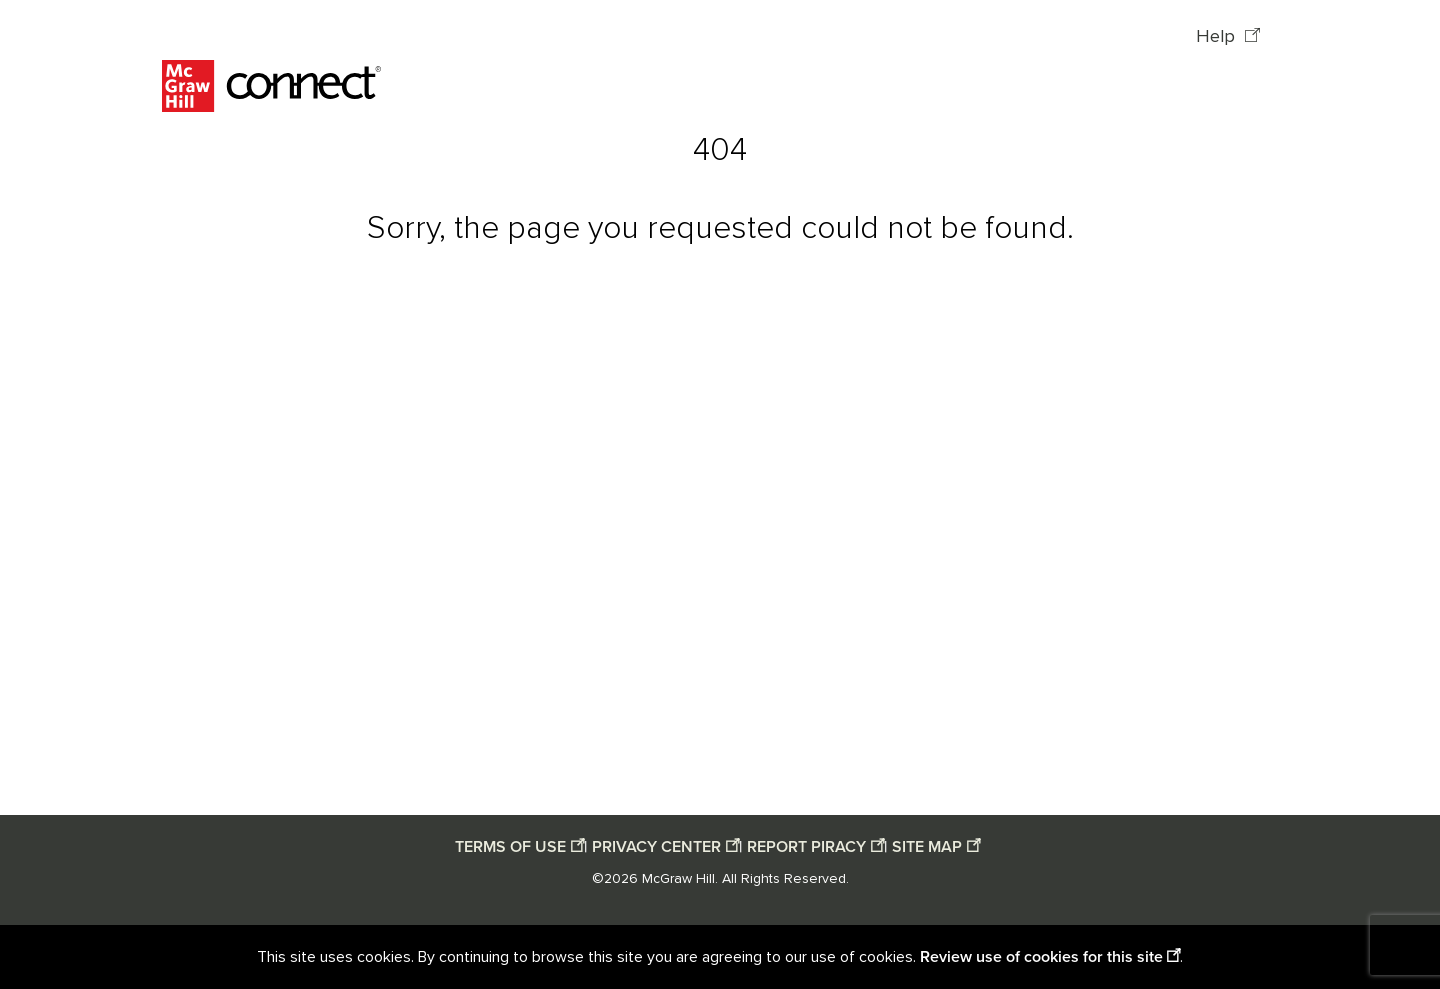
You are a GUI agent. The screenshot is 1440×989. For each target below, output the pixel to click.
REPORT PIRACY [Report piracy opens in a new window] (806, 847)
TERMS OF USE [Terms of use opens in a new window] (510, 847)
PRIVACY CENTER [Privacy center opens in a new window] (656, 847)
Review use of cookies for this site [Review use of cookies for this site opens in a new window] (1041, 957)
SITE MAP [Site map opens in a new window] (927, 847)
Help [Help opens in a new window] (1218, 37)
